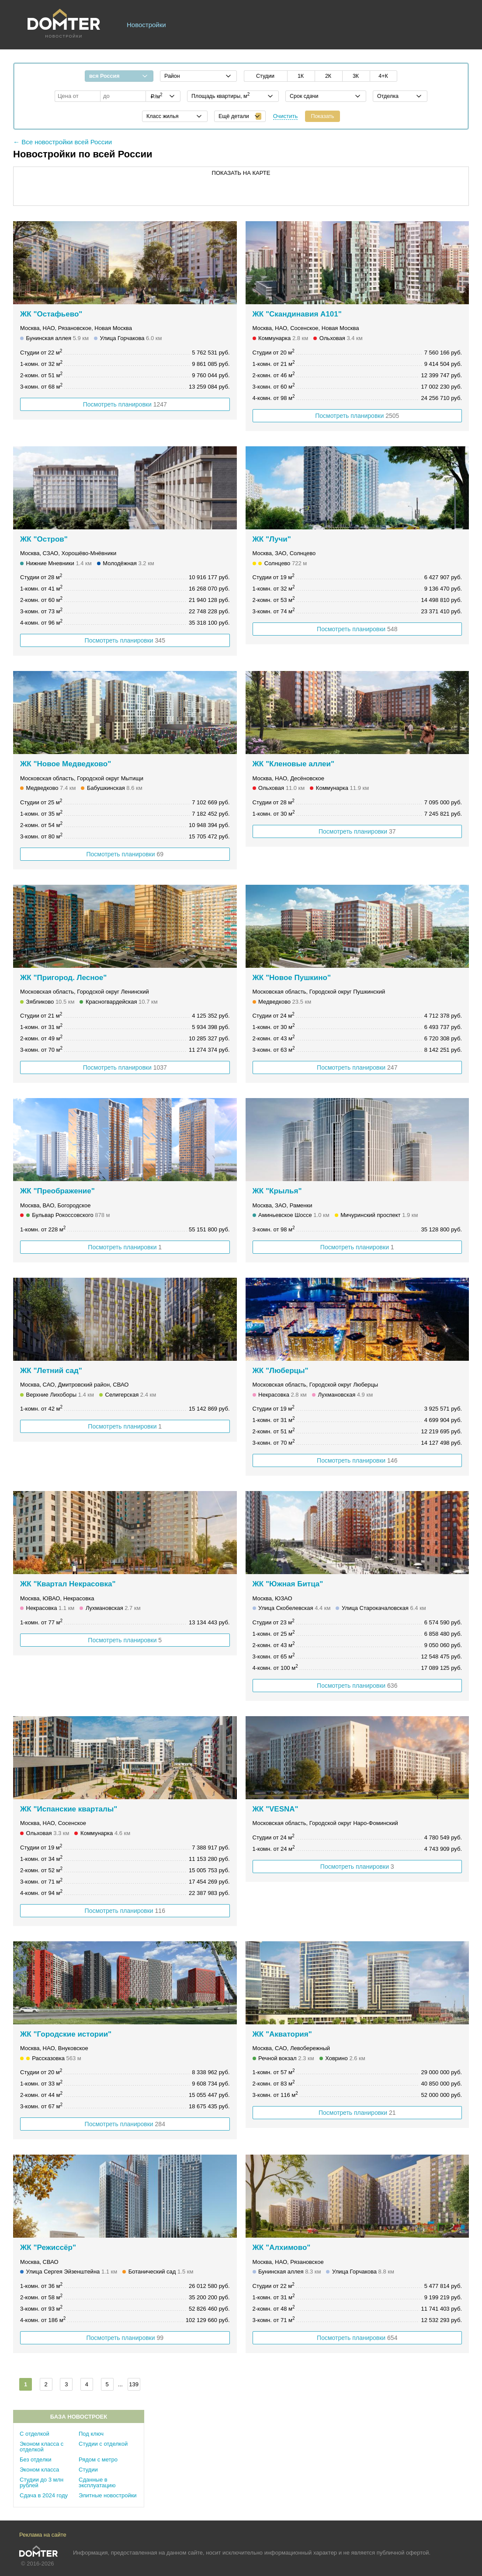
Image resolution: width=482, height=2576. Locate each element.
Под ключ (91, 2433)
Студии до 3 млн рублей (41, 2482)
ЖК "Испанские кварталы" (68, 1809)
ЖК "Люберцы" (281, 1370)
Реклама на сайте (42, 2534)
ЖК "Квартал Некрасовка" (67, 1584)
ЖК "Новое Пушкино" (292, 977)
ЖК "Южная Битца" (288, 1584)
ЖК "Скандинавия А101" (297, 314)
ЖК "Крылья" (277, 1191)
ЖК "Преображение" (57, 1191)
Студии (88, 2469)
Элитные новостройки (108, 2495)
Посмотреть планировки (125, 404)
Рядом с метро (98, 2459)
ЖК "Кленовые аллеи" (294, 764)
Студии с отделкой (103, 2443)
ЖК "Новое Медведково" (65, 764)
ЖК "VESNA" (275, 1809)
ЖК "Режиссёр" (48, 2247)
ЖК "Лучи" (272, 539)
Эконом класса (39, 2469)
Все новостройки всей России (66, 142)
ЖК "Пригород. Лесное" (63, 977)
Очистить (285, 116)
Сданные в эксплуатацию (97, 2482)
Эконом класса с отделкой (41, 2446)
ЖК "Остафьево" (51, 314)
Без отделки (35, 2459)
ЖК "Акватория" (282, 2034)
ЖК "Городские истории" (65, 2034)
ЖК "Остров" (44, 539)
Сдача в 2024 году (44, 2495)
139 (134, 2384)
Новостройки (146, 24)
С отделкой (34, 2433)
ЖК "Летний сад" (51, 1370)
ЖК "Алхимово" (282, 2247)
